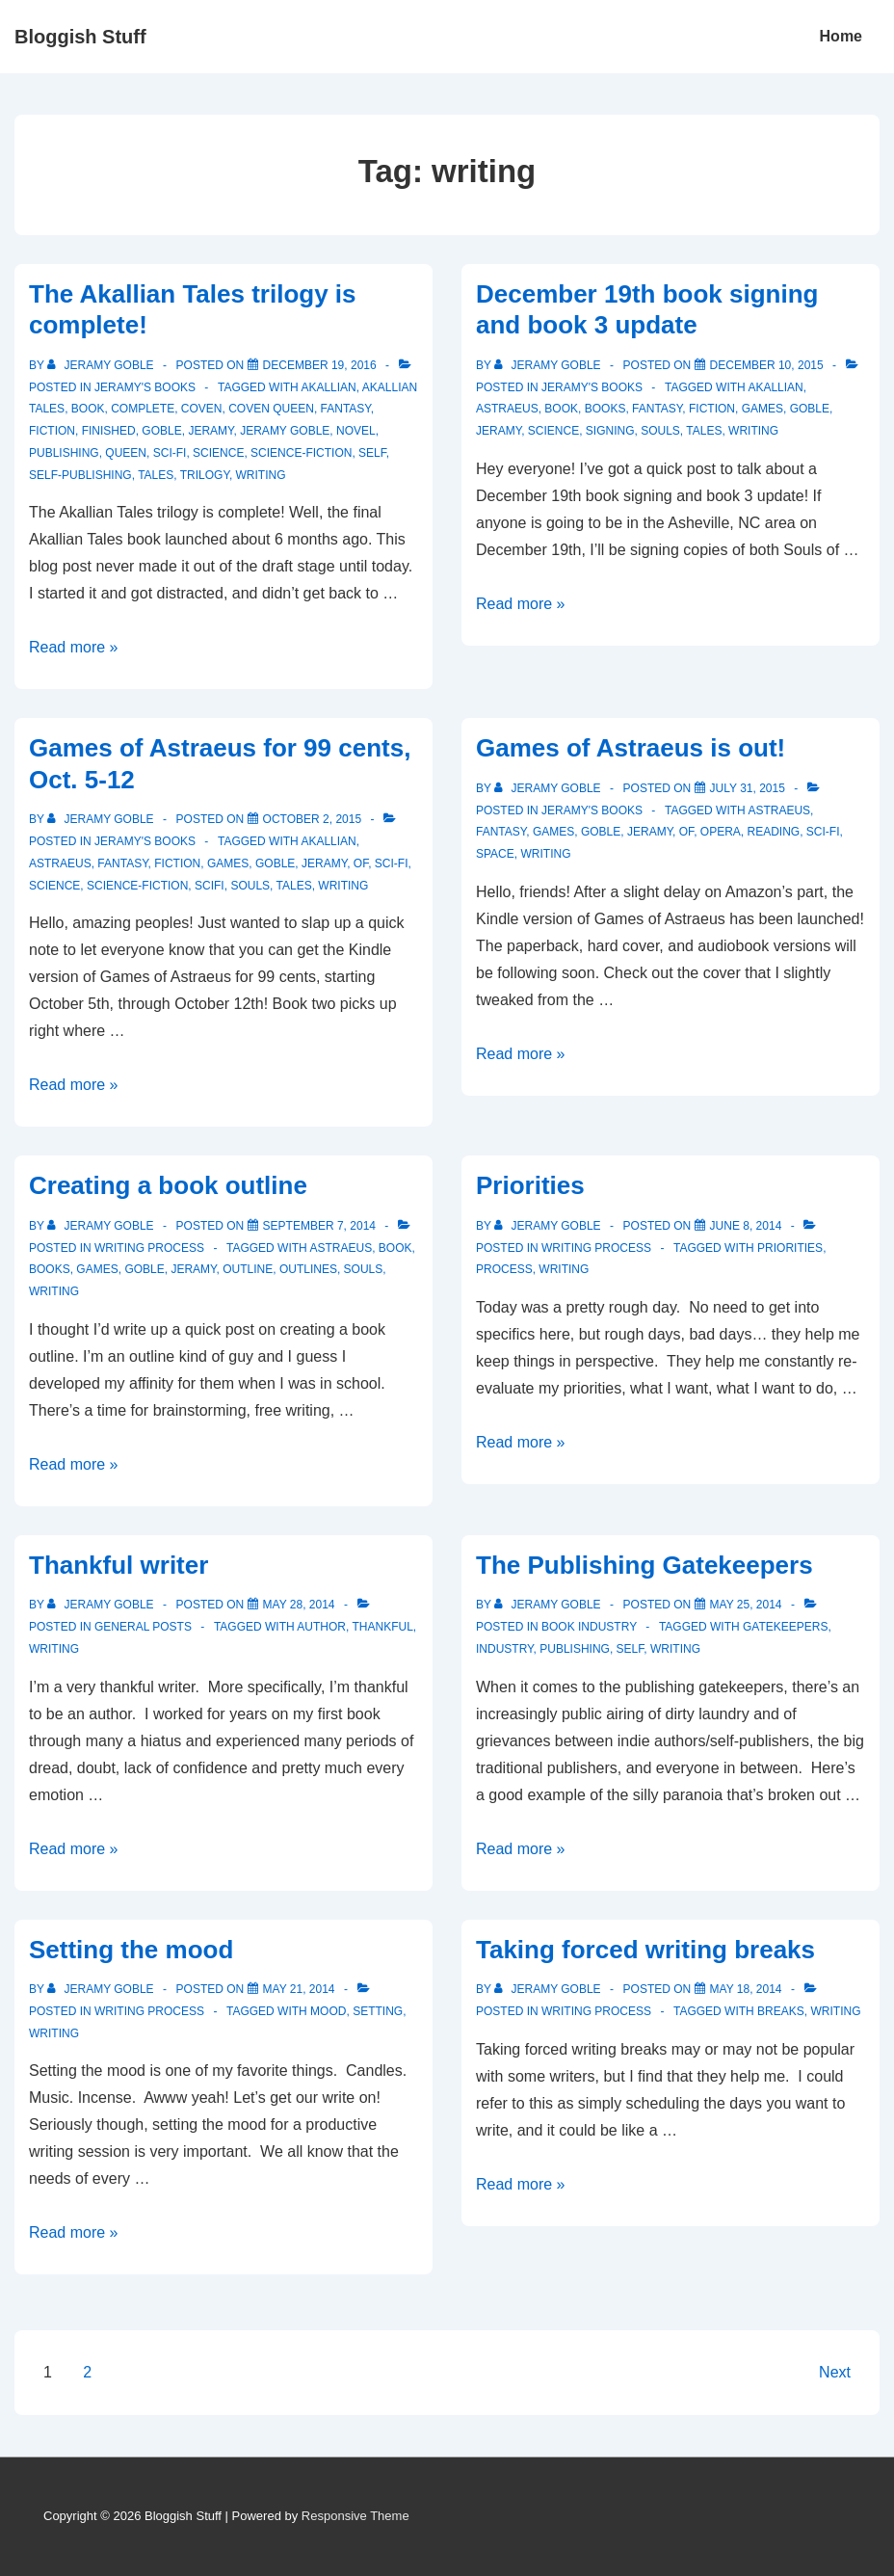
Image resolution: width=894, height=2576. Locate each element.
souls (660, 431)
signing (610, 431)
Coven (202, 408)
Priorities (530, 1185)
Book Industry (589, 1626)
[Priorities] (746, 1226)
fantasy (346, 408)
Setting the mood (131, 1949)
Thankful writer (118, 1565)
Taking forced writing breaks (645, 1949)
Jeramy (210, 431)
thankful (382, 1626)
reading (773, 831)
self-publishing (80, 475)
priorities (790, 1248)
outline (248, 1269)
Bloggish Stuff (80, 36)
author (321, 1626)
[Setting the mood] (299, 1989)
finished (109, 431)
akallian (328, 387)
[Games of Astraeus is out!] (747, 788)
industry (505, 1649)
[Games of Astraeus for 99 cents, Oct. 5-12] (312, 819)
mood (328, 2011)
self (372, 453)
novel (356, 431)
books (605, 408)
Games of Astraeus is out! (630, 747)
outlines (308, 1269)
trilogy (204, 475)
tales (155, 475)
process (504, 1269)
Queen (125, 453)
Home (841, 36)
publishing (64, 453)
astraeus (507, 408)
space (495, 854)
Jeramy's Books (145, 387)
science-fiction (301, 453)
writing (261, 475)
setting (378, 2011)
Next (835, 2372)
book (88, 408)
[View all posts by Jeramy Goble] (102, 365)
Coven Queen (271, 408)
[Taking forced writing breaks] (746, 1989)
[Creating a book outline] (319, 1226)
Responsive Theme (355, 2516)
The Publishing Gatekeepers (644, 1565)
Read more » (73, 647)
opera (720, 831)
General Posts (143, 1626)
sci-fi (170, 453)
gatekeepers (785, 1626)
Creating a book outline (168, 1185)
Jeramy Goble (284, 431)
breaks (780, 2011)
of (361, 863)
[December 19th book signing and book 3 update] (767, 365)
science (218, 453)
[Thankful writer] (299, 1604)
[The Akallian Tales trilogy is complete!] (320, 365)
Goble (161, 431)
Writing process (149, 1248)
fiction (52, 431)
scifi (209, 885)
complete (142, 408)
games (762, 408)
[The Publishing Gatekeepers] (746, 1604)
